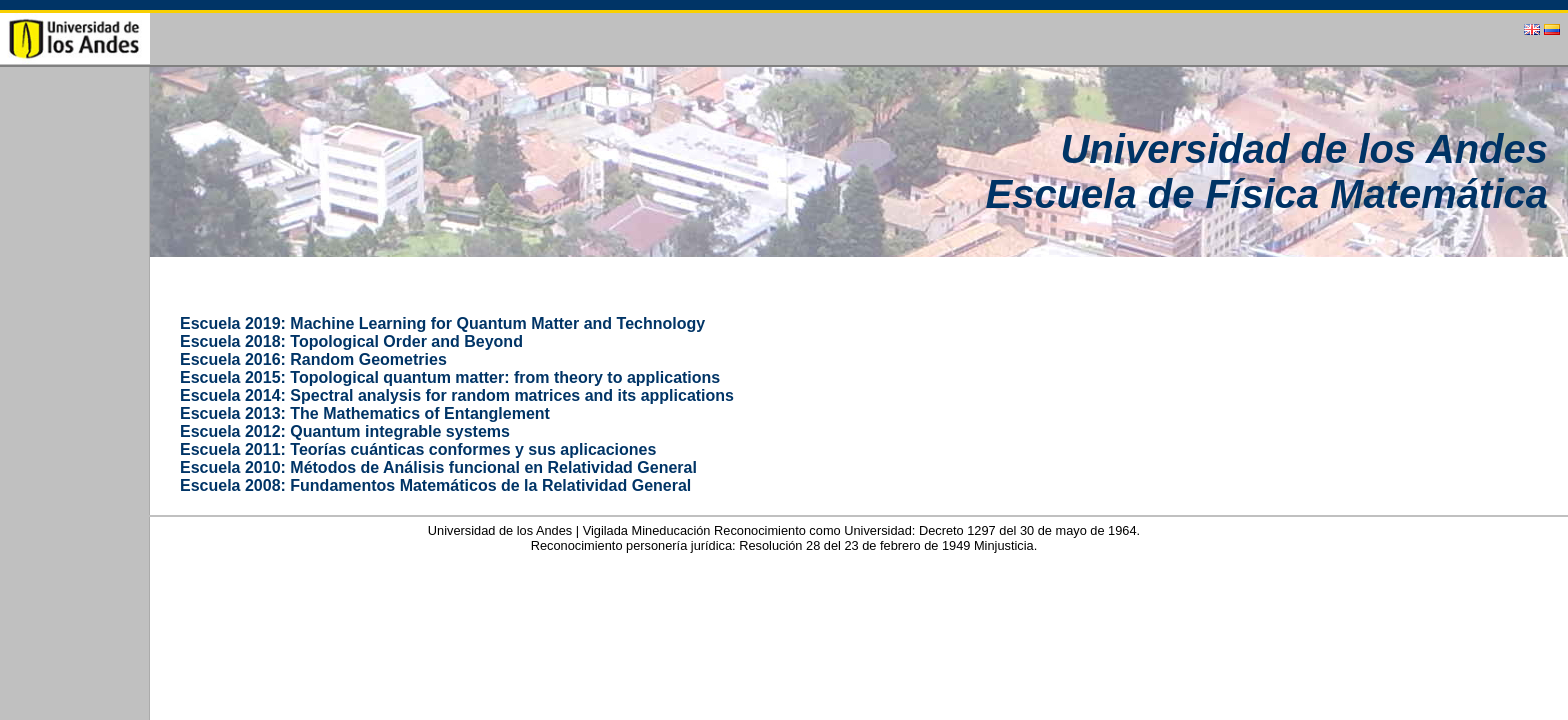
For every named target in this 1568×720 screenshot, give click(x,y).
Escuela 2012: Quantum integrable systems (345, 431)
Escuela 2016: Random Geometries (313, 359)
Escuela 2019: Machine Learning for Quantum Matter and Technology (442, 323)
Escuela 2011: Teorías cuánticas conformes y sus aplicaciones (418, 449)
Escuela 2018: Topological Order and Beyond (351, 341)
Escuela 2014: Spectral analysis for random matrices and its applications (457, 395)
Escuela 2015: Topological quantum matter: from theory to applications (450, 377)
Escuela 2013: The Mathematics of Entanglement (365, 413)
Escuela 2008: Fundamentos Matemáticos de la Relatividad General (435, 485)
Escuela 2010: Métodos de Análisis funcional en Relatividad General (438, 467)
